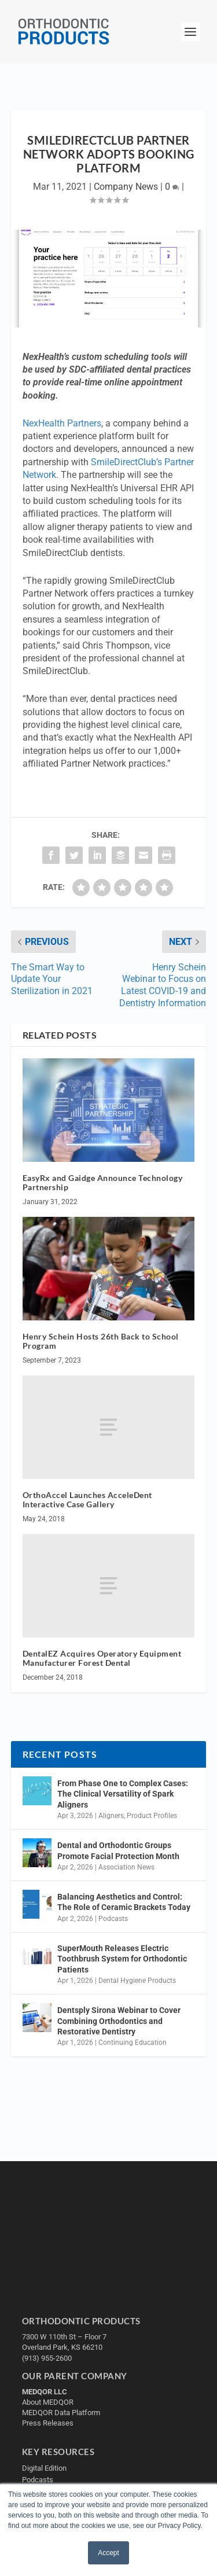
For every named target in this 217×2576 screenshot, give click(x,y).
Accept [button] (108, 2553)
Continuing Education (132, 2042)
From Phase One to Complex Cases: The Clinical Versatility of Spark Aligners (122, 1794)
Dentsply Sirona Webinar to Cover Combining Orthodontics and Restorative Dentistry (119, 2020)
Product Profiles (152, 1816)
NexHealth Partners (62, 423)
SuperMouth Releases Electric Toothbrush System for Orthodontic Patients (122, 1959)
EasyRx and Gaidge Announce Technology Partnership (103, 1183)
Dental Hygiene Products (137, 1981)
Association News (126, 1867)
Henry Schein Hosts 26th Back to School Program (101, 1341)
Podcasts (113, 1919)
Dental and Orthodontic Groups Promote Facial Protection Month (118, 1850)
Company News (126, 186)
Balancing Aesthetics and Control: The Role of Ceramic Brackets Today (123, 1902)
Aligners (111, 1816)
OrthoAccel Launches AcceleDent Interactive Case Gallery (87, 1500)
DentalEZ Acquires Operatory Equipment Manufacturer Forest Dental (102, 1658)
